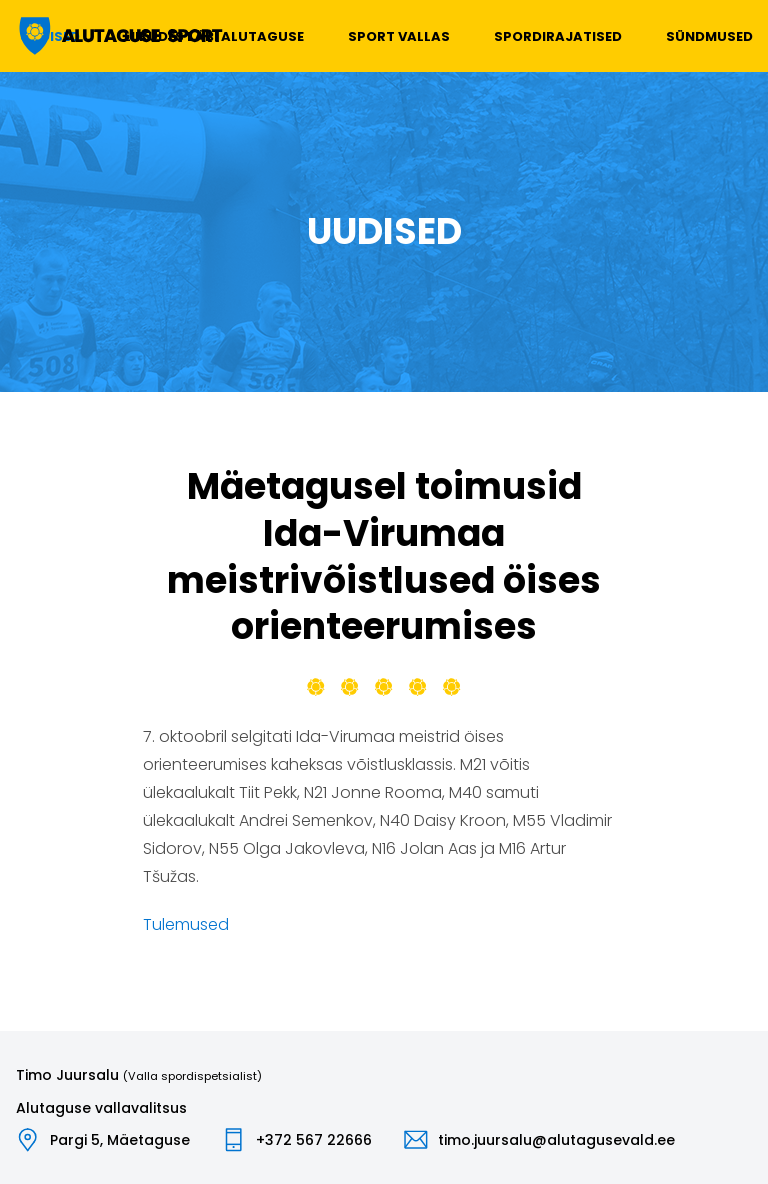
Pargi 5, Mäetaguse (120, 1140)
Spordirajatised (558, 36)
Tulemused (186, 924)
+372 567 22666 (314, 1140)
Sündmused (709, 36)
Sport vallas (399, 36)
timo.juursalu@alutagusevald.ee (556, 1140)
